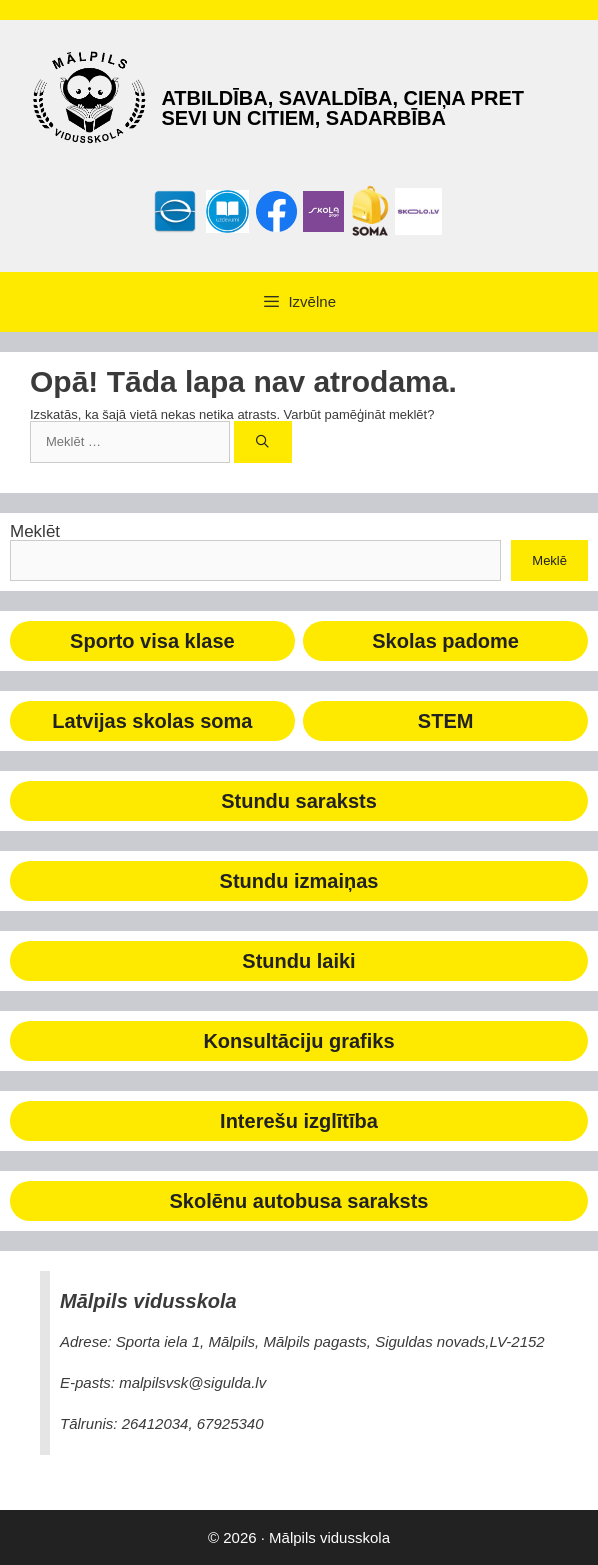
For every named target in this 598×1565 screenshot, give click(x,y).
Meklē (549, 560)
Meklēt (35, 531)
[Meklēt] (263, 442)
